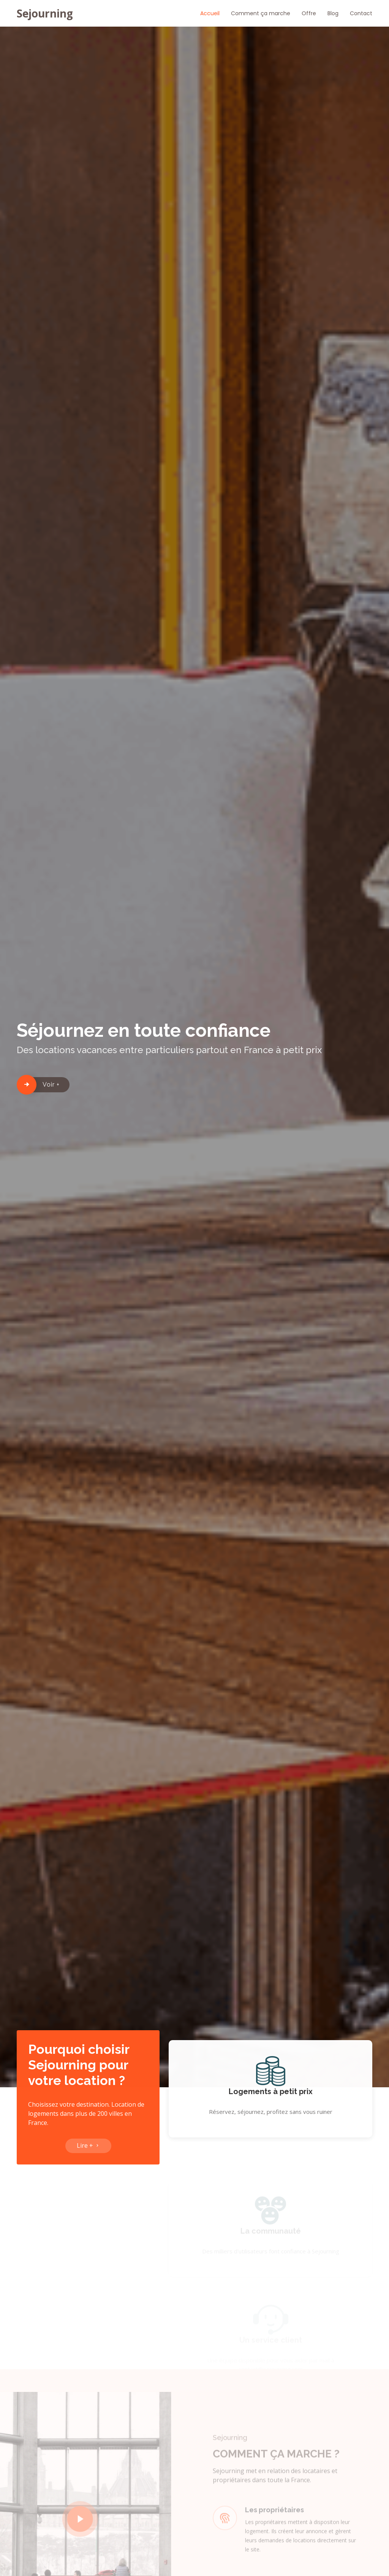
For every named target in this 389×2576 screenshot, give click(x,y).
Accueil (210, 13)
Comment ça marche (260, 13)
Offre (309, 13)
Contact (361, 13)
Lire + (88, 2150)
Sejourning (45, 13)
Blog (332, 13)
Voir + (51, 1084)
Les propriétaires (274, 2522)
